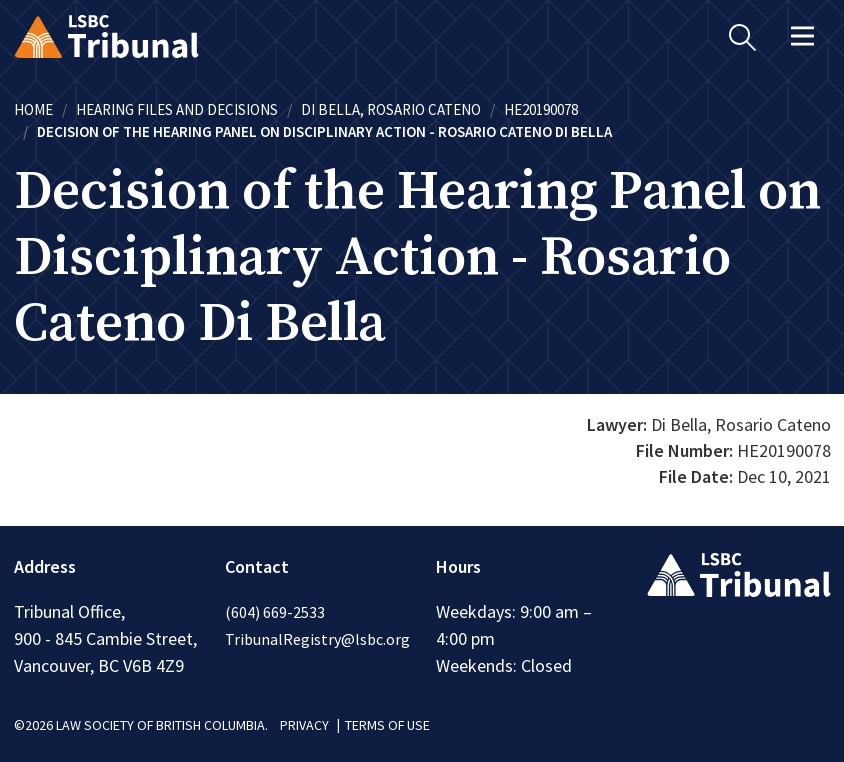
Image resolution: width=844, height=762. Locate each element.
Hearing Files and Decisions (177, 109)
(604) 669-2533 (275, 612)
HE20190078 (541, 109)
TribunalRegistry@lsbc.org (317, 639)
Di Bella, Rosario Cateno (391, 109)
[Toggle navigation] (803, 36)
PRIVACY (304, 725)
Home (33, 109)
